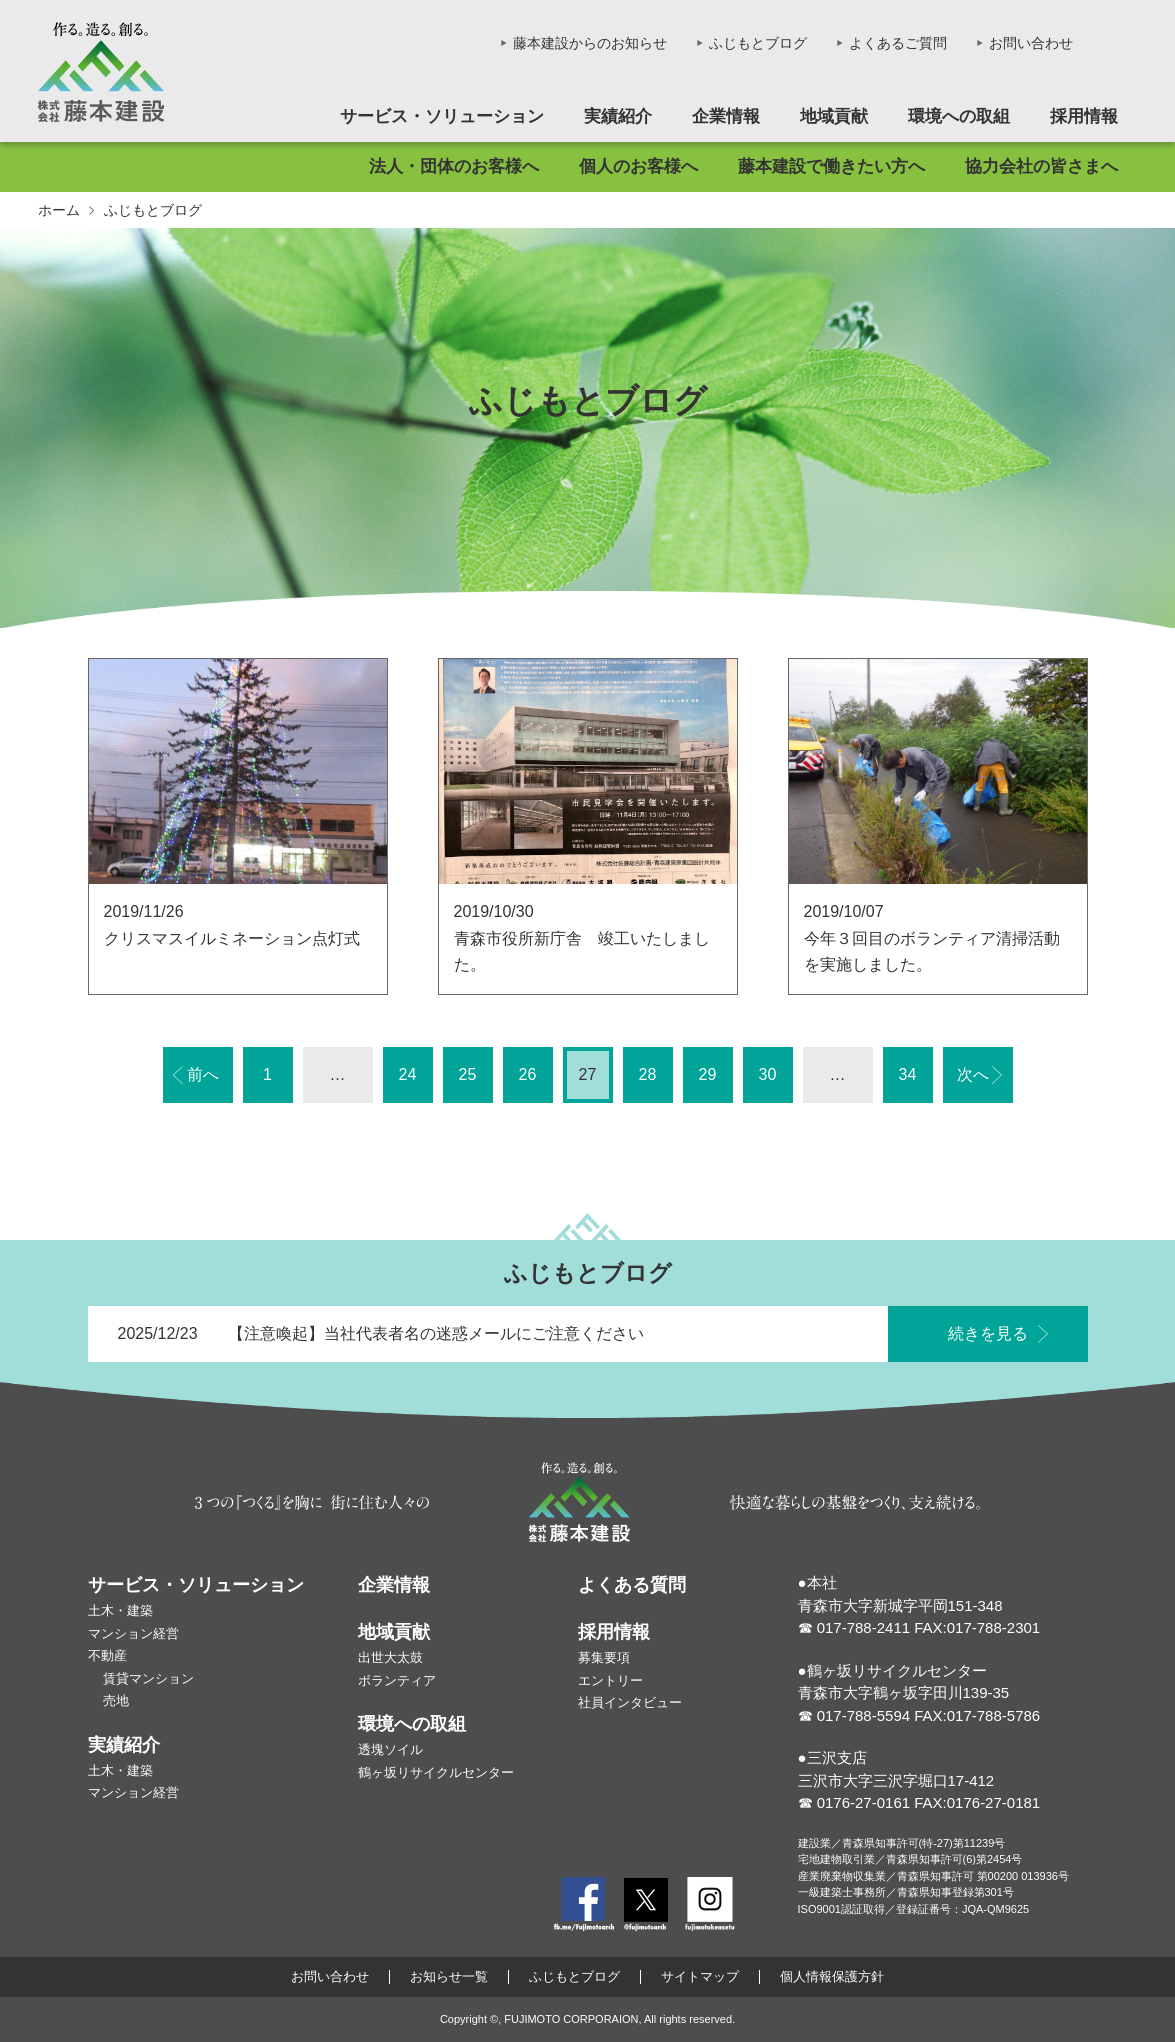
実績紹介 (618, 116)
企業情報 (726, 116)
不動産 (107, 1655)
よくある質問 (632, 1585)
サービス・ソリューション (442, 116)
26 (528, 1074)
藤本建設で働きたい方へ (831, 166)
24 (408, 1074)
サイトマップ (700, 1977)
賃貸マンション (148, 1678)
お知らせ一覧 (449, 1977)
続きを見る (988, 1340)
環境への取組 (959, 116)
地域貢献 (834, 116)
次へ (973, 1074)
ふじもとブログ (758, 43)
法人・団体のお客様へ (454, 166)
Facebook (584, 1904)
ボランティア (397, 1680)
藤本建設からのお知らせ (590, 43)
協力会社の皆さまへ (1041, 166)
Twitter (646, 1904)
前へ (203, 1074)
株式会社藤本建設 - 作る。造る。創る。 (101, 72)
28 (648, 1074)
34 (908, 1074)
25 (468, 1074)
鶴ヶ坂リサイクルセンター (436, 1772)
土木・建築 (120, 1610)
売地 (116, 1700)
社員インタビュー (630, 1702)
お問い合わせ (1031, 43)
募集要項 (604, 1657)
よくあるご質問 (898, 43)
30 (768, 1074)
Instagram (710, 1904)
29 (708, 1074)
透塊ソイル (390, 1749)
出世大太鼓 (390, 1657)
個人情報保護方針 (832, 1977)
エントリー (610, 1680)
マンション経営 (133, 1633)
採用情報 (1084, 116)
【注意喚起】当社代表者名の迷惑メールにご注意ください (436, 1340)
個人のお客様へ (638, 166)
